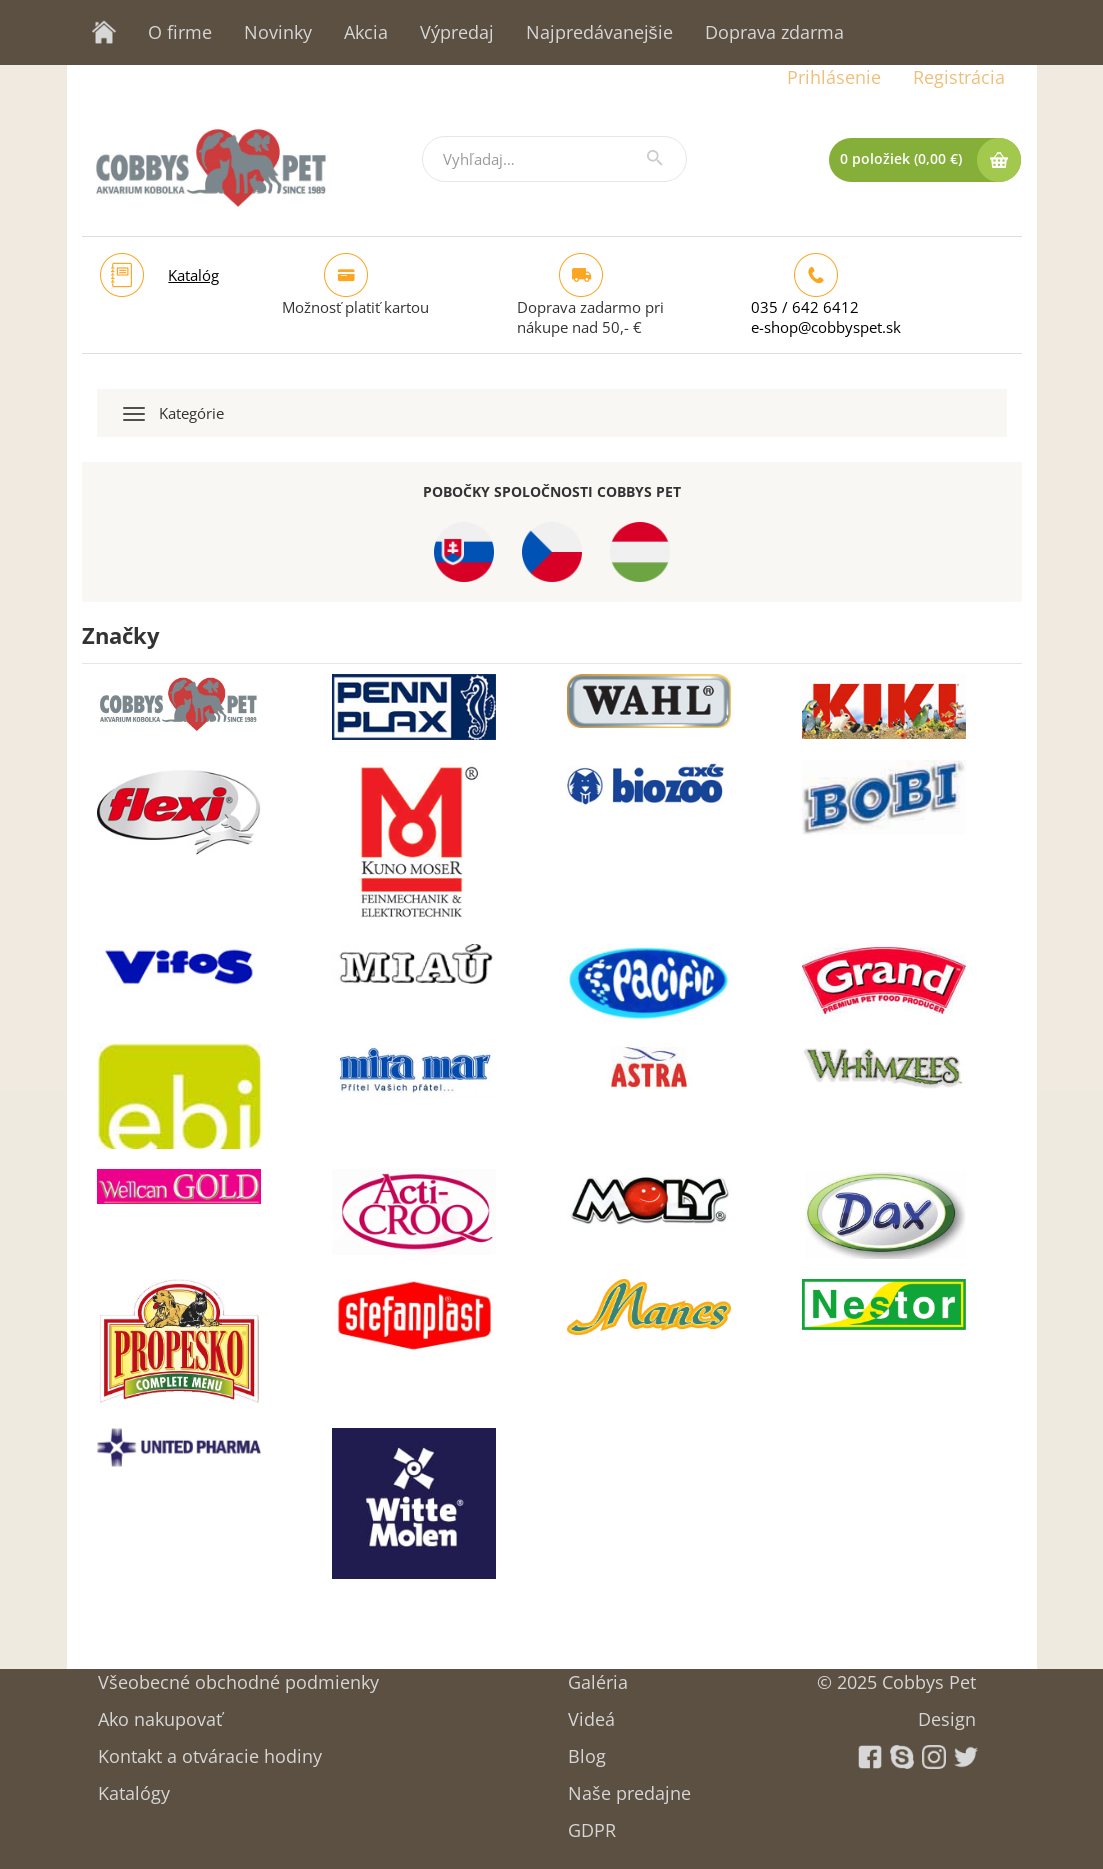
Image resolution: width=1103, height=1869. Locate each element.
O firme (180, 32)
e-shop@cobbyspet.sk (826, 327)
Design (947, 1712)
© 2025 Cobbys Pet (896, 1675)
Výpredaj (457, 32)
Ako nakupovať (160, 1712)
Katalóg (193, 275)
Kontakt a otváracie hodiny (210, 1749)
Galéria (598, 1675)
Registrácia (959, 77)
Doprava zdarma (774, 32)
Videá (591, 1712)
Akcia (366, 32)
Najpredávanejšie (599, 32)
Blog (587, 1749)
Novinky (278, 32)
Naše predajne (629, 1786)
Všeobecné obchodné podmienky (238, 1675)
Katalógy (134, 1786)
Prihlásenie (834, 77)
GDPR (592, 1823)
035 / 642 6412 (805, 307)
